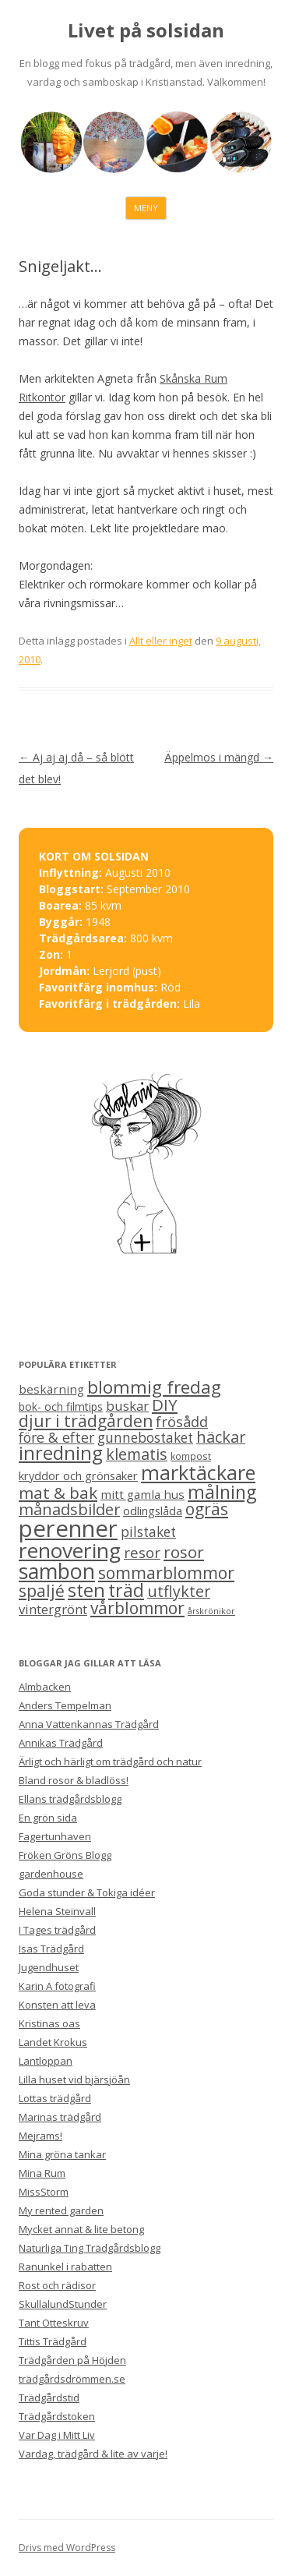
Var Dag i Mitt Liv (57, 2435)
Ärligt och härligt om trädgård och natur (110, 1761)
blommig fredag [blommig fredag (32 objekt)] (154, 1387)
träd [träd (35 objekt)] (126, 1590)
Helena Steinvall (57, 1911)
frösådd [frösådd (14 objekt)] (182, 1421)
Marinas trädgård (60, 2117)
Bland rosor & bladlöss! (73, 1780)
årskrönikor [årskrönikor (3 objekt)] (211, 1611)
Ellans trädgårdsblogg (70, 1799)
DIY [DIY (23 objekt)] (165, 1404)
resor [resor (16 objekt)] (142, 1552)
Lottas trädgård (55, 2098)
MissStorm (44, 2192)
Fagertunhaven (55, 1836)
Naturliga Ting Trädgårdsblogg (89, 2248)
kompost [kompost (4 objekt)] (191, 1456)
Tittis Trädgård (52, 2341)
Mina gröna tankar (62, 2154)
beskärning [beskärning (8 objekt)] (51, 1389)
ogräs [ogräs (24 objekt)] (206, 1509)
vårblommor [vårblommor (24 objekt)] (137, 1608)
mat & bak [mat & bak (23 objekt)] (58, 1493)
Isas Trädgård (51, 1949)
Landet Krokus (53, 2042)
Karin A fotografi (57, 1986)
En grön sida (48, 1818)
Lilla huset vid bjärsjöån (74, 2079)
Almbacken (45, 1687)
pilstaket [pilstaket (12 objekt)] (148, 1532)
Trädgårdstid (49, 2397)
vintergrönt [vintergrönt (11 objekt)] (53, 1609)
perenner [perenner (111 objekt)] (68, 1528)
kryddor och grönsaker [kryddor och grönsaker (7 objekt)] (78, 1475)
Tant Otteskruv (54, 2323)
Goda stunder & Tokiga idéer (87, 1892)
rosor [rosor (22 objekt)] (184, 1552)
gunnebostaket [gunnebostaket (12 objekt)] (145, 1438)
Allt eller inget (160, 641)
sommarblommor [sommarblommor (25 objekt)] (166, 1572)
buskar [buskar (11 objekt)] (127, 1406)
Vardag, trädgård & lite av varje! (93, 2454)
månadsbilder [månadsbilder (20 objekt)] (69, 1509)
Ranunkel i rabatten (65, 2267)
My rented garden (61, 2210)
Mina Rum (42, 2173)
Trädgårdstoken (57, 2416)
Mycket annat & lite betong (81, 2229)
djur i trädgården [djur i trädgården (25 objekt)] (86, 1420)
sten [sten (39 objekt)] (86, 1590)
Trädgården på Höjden (72, 2360)
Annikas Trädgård (61, 1743)
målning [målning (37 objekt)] (222, 1491)
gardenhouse (51, 1874)
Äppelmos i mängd (218, 757)
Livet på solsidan (146, 31)
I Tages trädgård (57, 1930)
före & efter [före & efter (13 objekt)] (56, 1437)
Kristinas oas (49, 2023)
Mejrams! (40, 2136)
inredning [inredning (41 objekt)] (61, 1452)
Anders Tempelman (65, 1705)
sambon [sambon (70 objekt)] (57, 1571)
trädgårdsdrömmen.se (72, 2379)
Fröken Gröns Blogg (65, 1855)
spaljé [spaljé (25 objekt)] (42, 1590)
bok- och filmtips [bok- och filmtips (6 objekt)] (61, 1406)
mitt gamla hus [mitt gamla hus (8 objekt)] (142, 1494)
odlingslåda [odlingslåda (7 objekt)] (152, 1510)
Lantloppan (45, 2061)
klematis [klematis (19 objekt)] (136, 1454)
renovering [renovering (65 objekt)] (70, 1550)
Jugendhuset (49, 1967)
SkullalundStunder (63, 2304)
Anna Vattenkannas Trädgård (89, 1724)
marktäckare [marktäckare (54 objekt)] (198, 1472)
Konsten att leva (57, 2005)
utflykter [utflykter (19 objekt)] (178, 1591)
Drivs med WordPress (67, 2547)
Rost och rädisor (57, 2285)
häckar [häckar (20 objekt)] (220, 1436)
